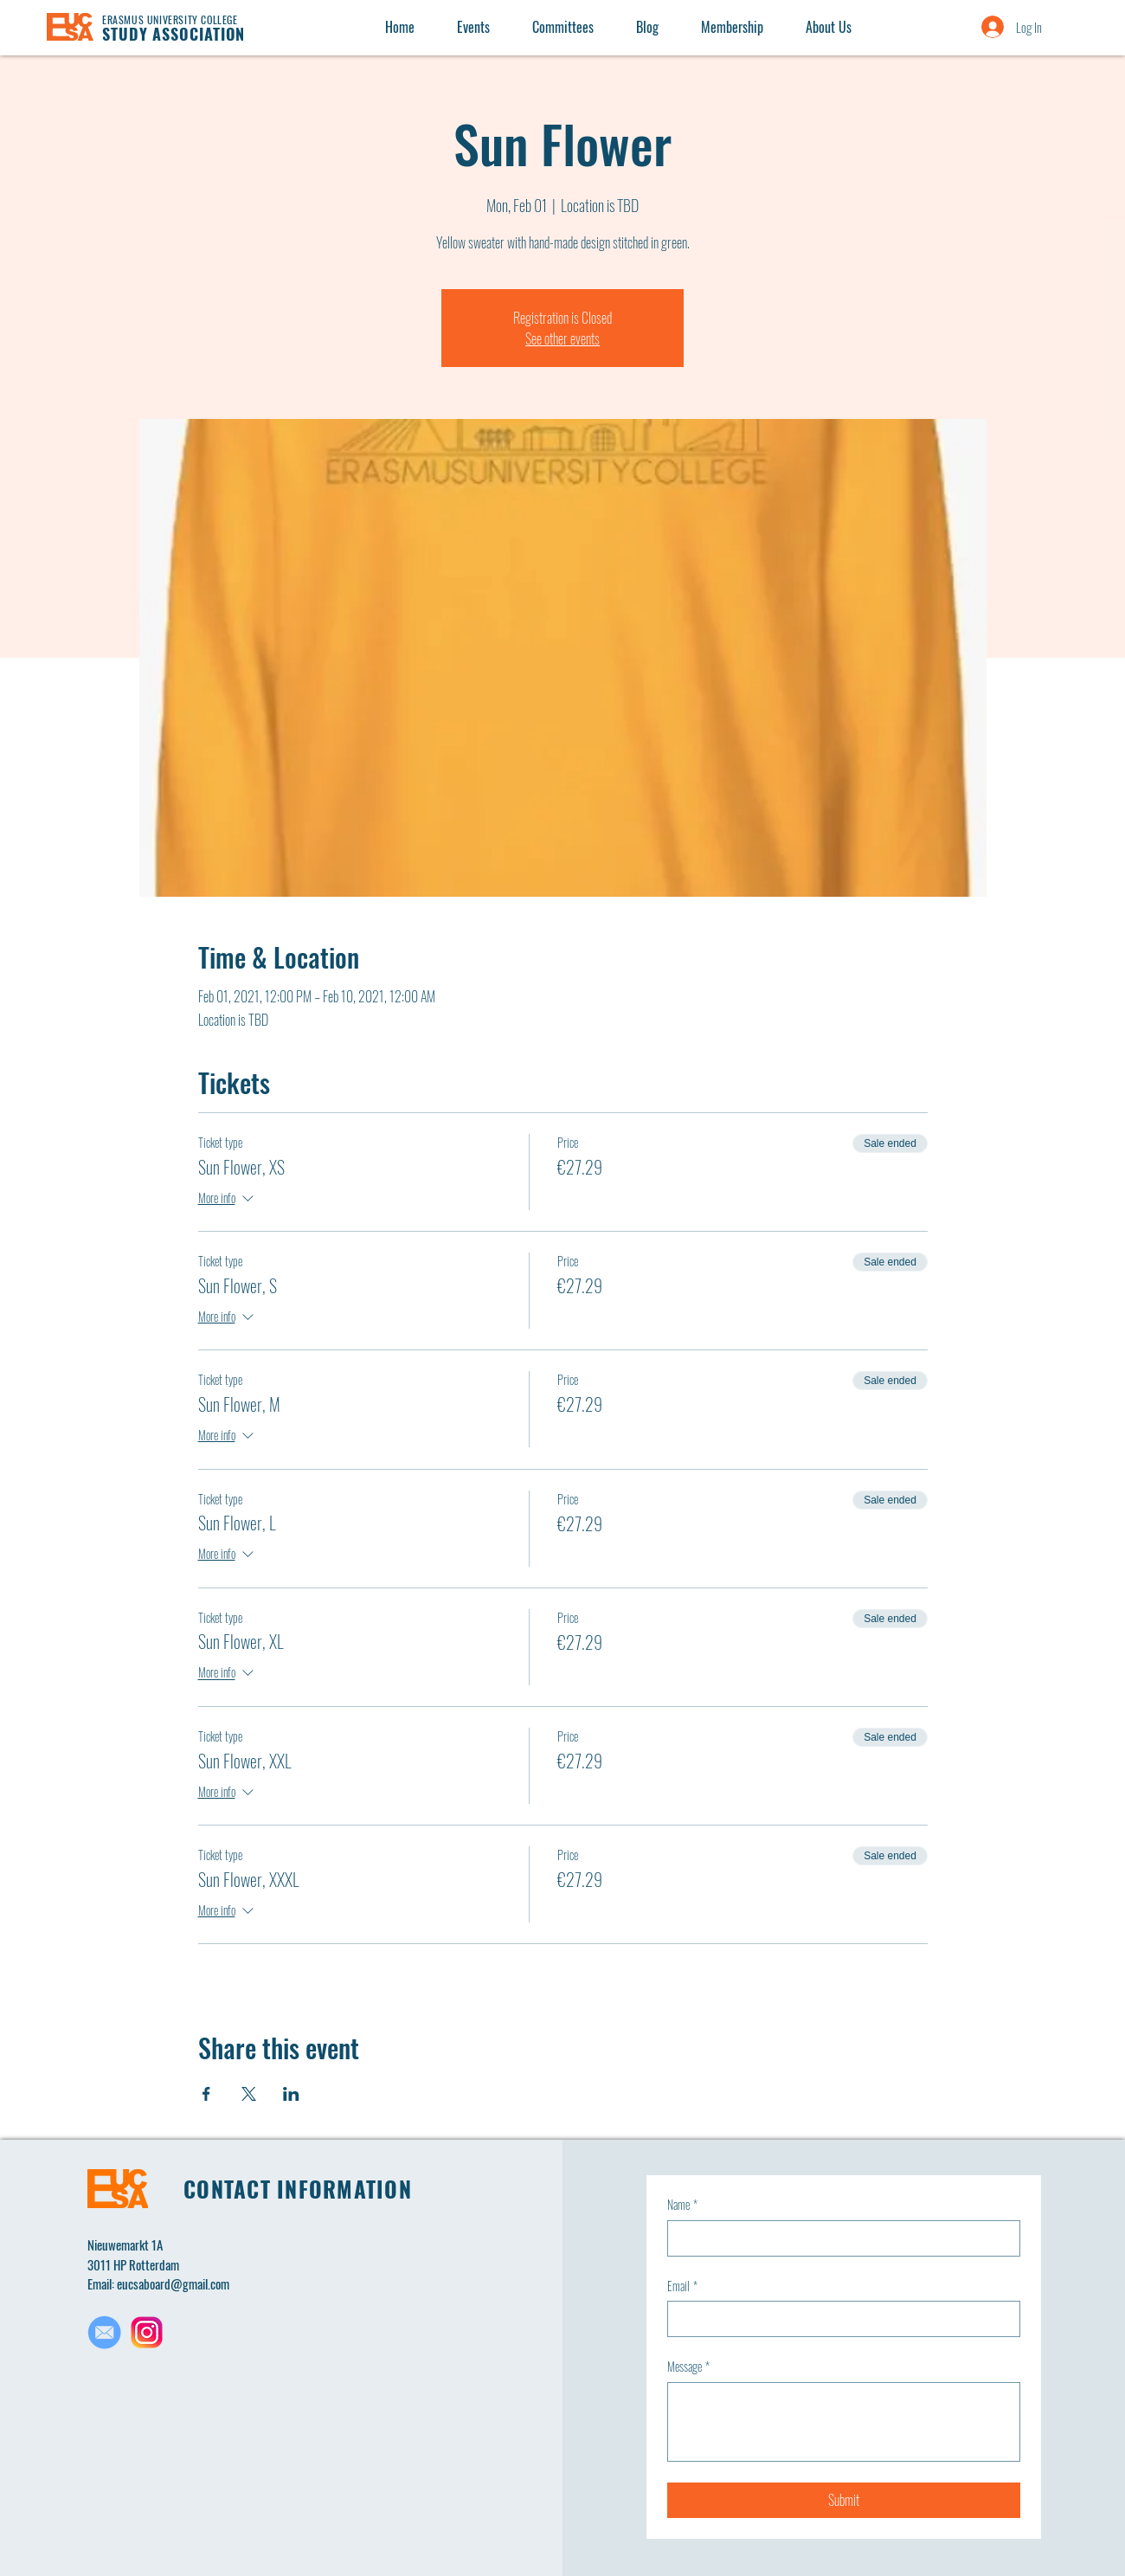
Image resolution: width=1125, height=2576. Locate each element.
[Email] (838, 2319)
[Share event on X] (249, 2094)
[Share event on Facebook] (206, 2094)
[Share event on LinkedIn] (291, 2094)
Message (688, 2366)
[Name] (838, 2238)
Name (682, 2204)
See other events (562, 338)
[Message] (843, 2422)
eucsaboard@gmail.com (173, 2283)
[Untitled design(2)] (147, 2332)
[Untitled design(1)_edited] (104, 2332)
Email (682, 2286)
